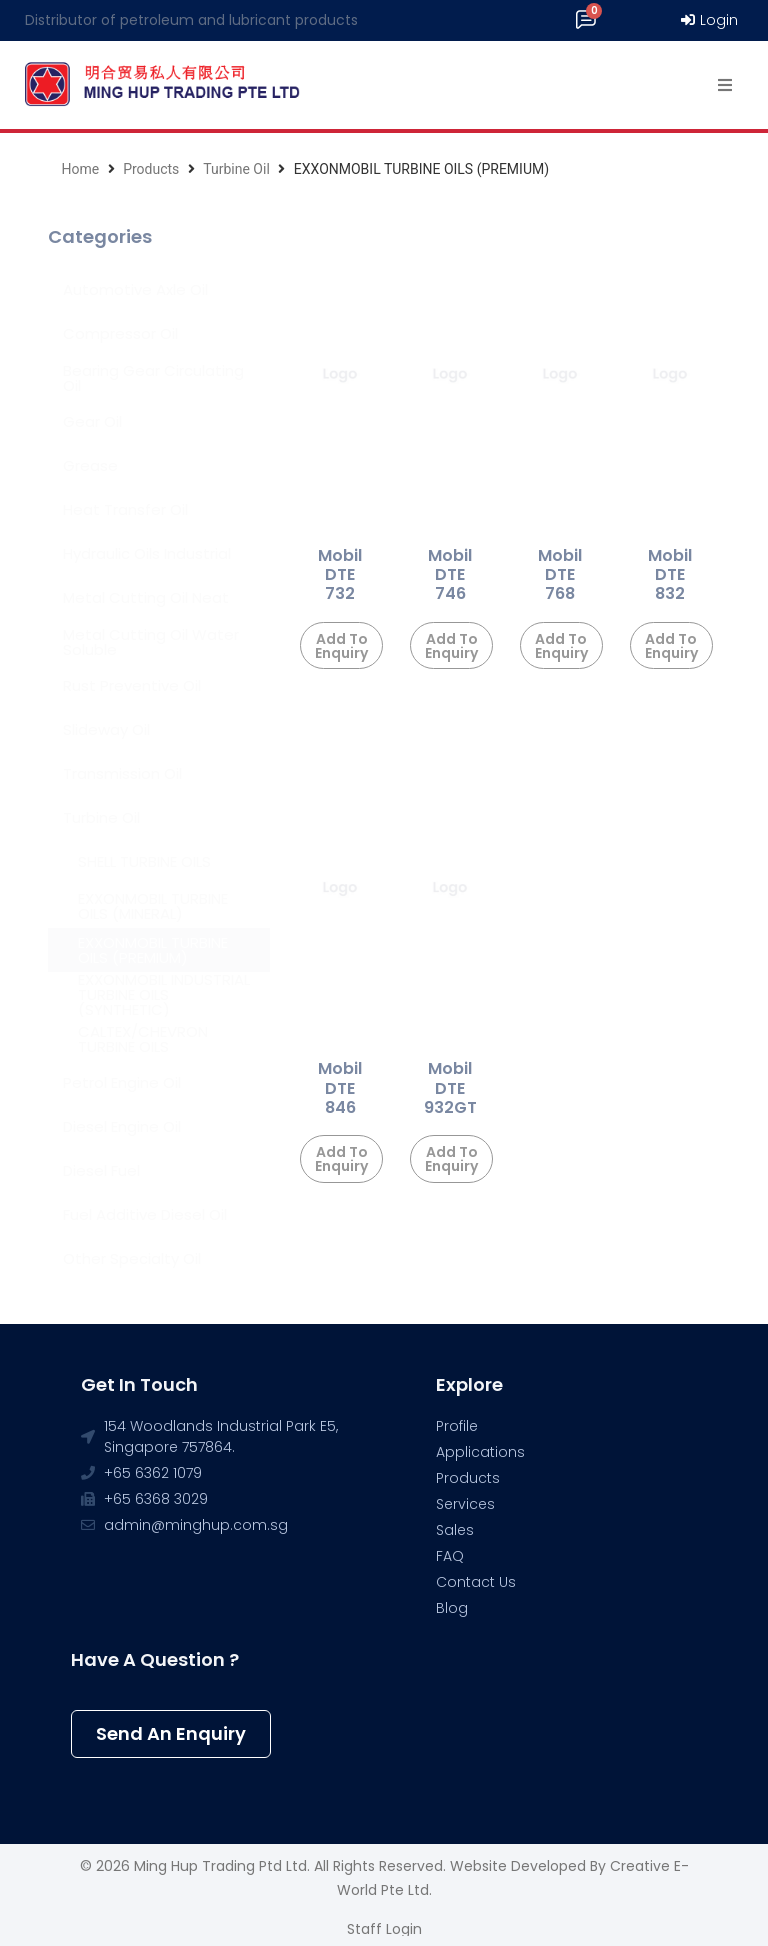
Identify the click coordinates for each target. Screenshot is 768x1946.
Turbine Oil (236, 169)
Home (80, 169)
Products (151, 169)
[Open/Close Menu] (725, 85)
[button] (171, 1734)
